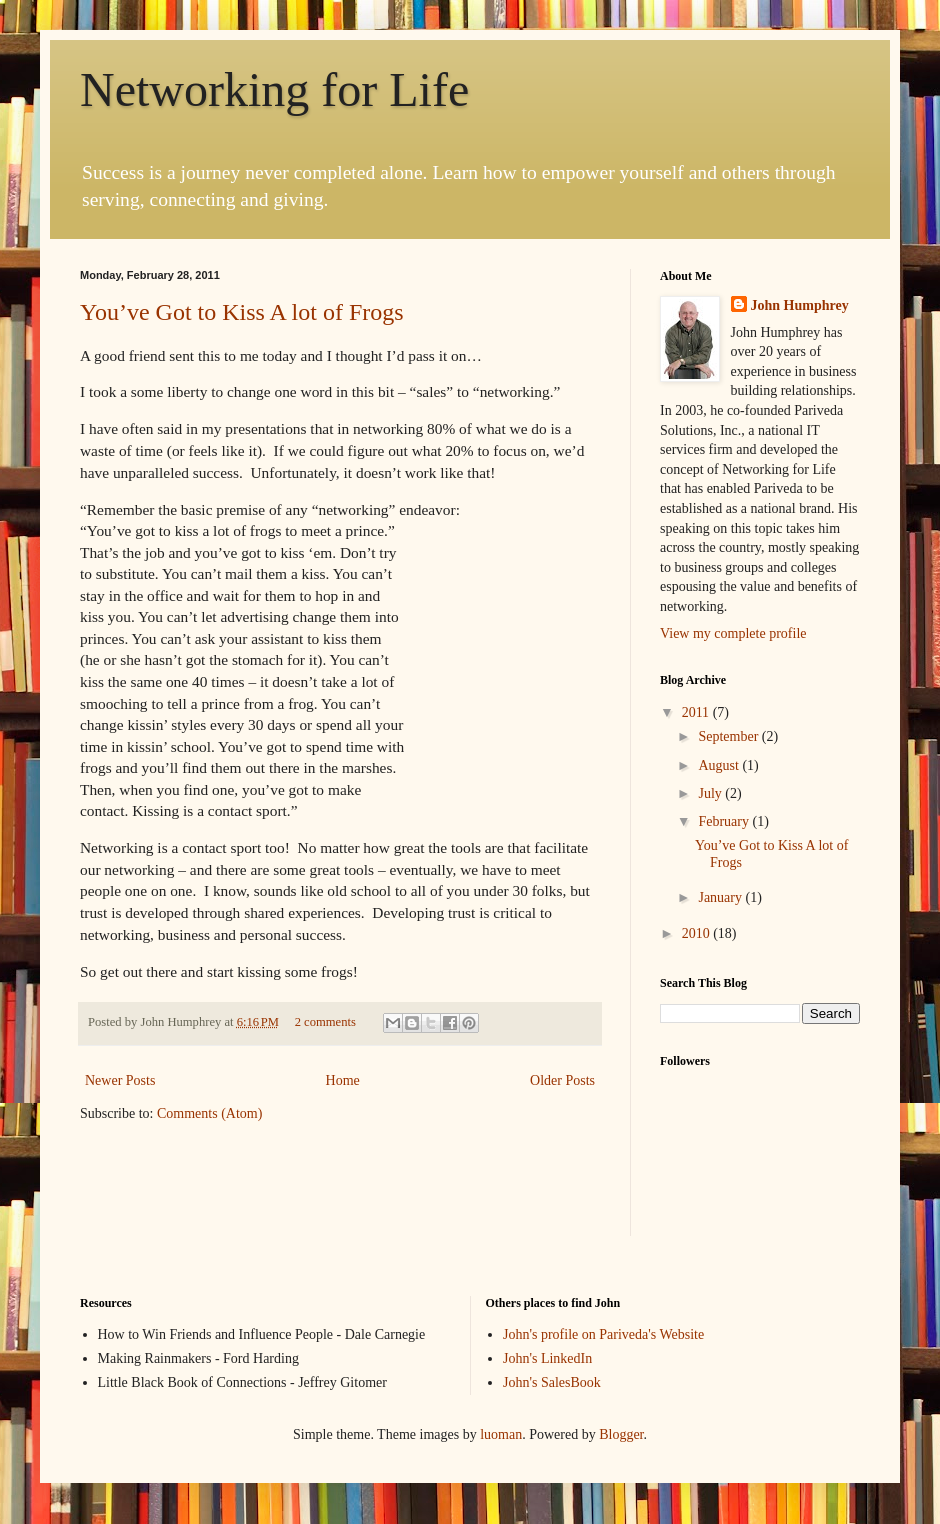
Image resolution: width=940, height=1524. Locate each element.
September (729, 736)
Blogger (621, 1434)
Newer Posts (120, 1080)
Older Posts (562, 1080)
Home (343, 1080)
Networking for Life (274, 89)
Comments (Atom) (209, 1113)
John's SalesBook (552, 1382)
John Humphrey (800, 305)
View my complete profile (733, 633)
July (711, 793)
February (725, 821)
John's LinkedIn (547, 1358)
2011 (697, 712)
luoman (501, 1434)
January (721, 897)
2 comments (325, 1022)
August (720, 765)
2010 (698, 933)
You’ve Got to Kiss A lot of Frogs (242, 312)
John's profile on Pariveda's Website (603, 1334)
